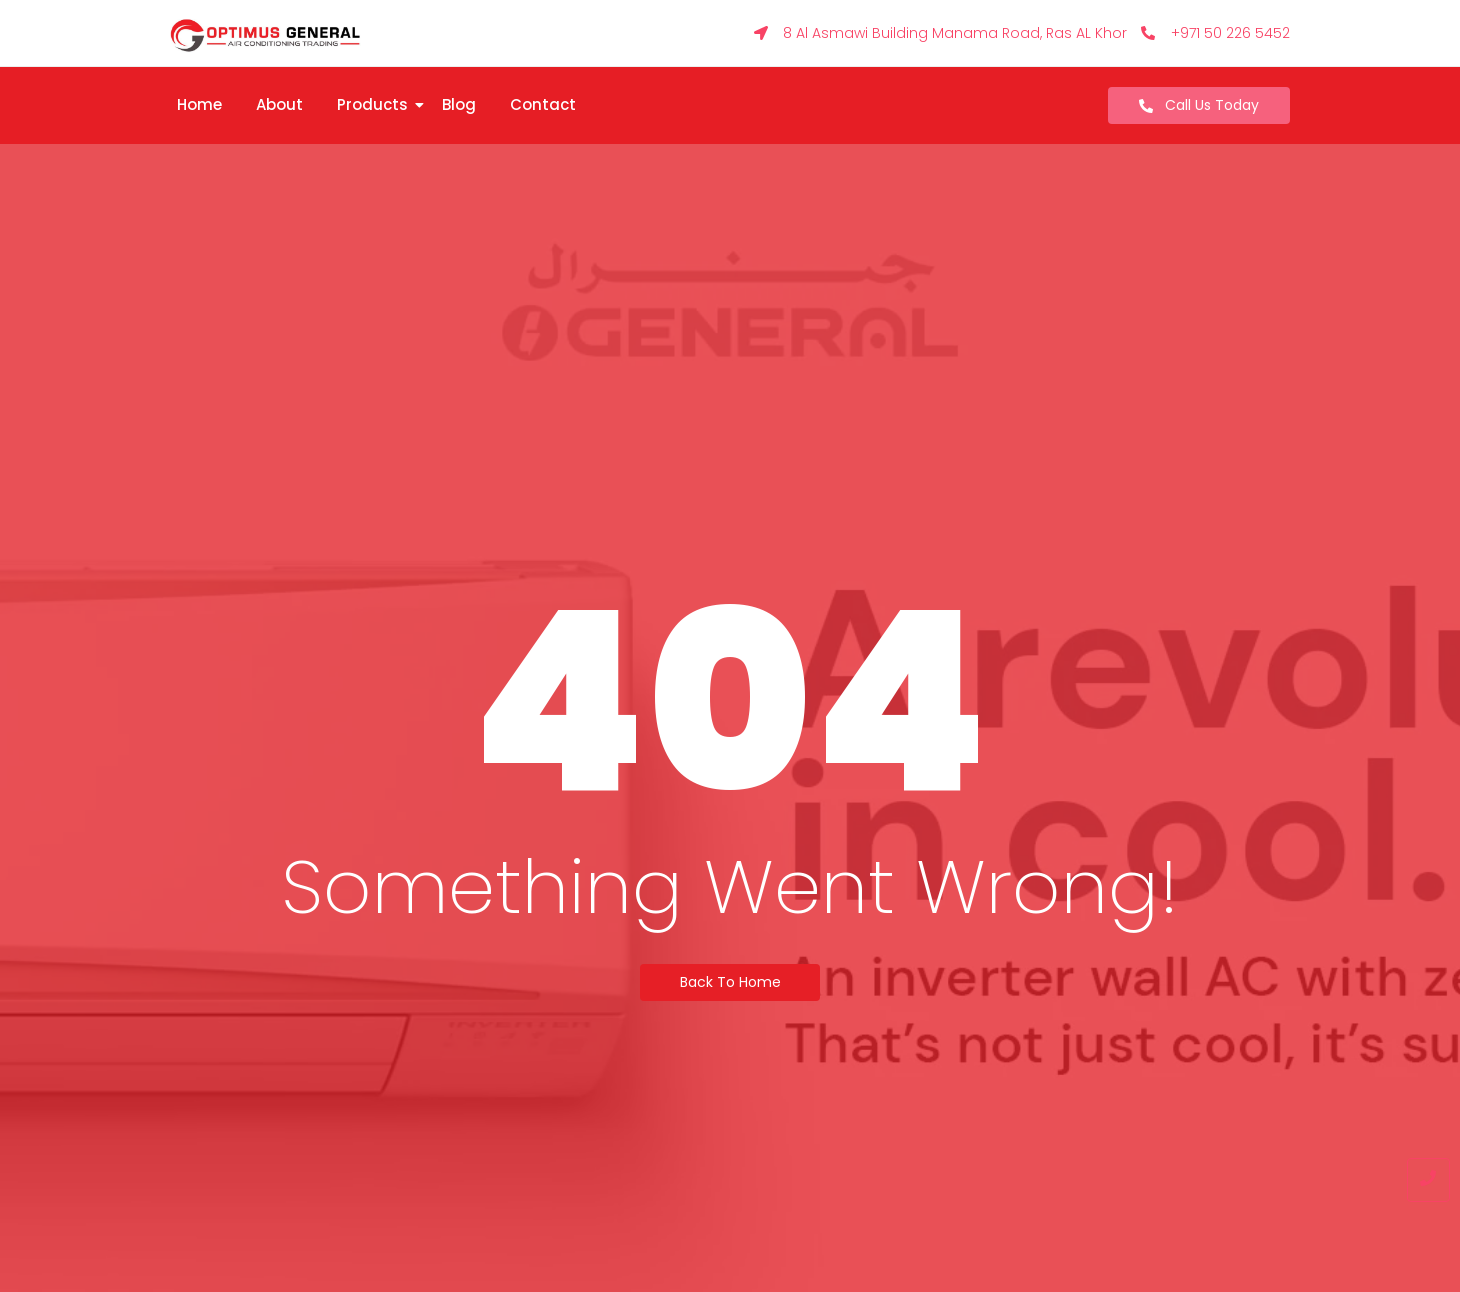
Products (376, 104)
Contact (543, 104)
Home (199, 104)
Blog (459, 104)
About (279, 104)
